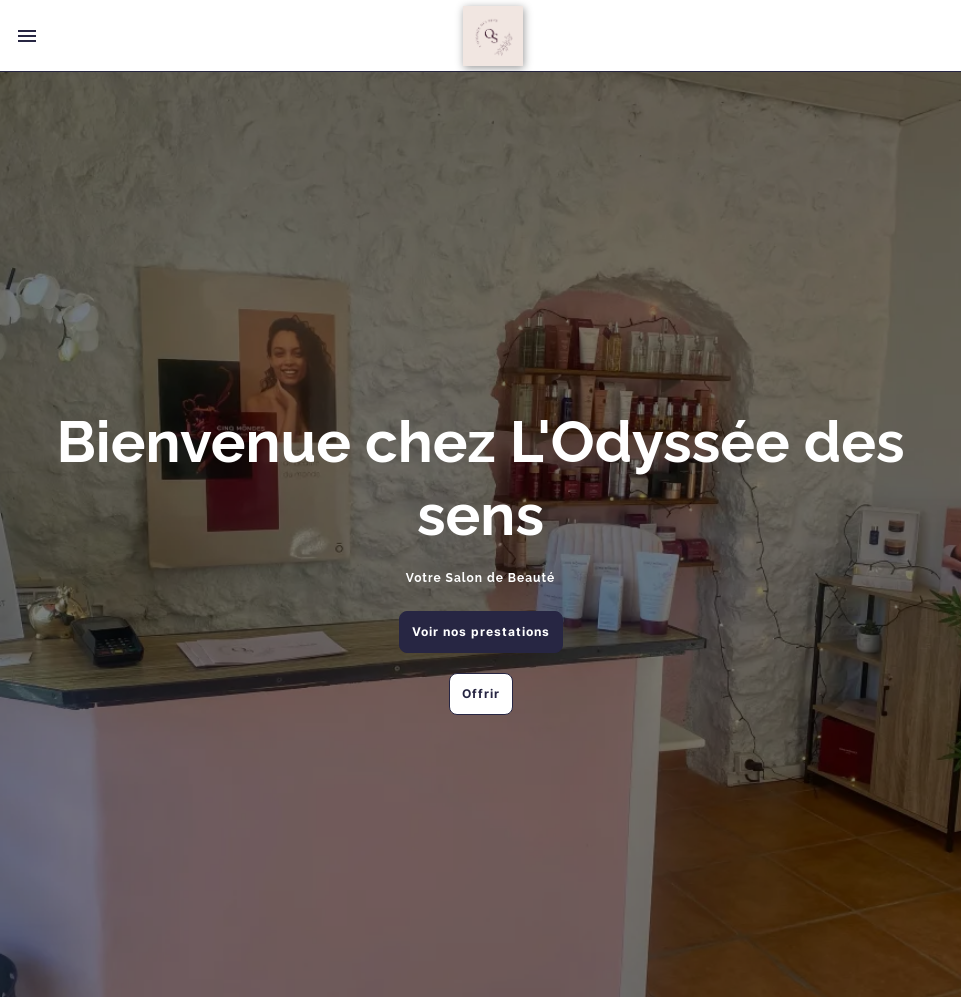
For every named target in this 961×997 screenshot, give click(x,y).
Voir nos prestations (481, 631)
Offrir (481, 693)
